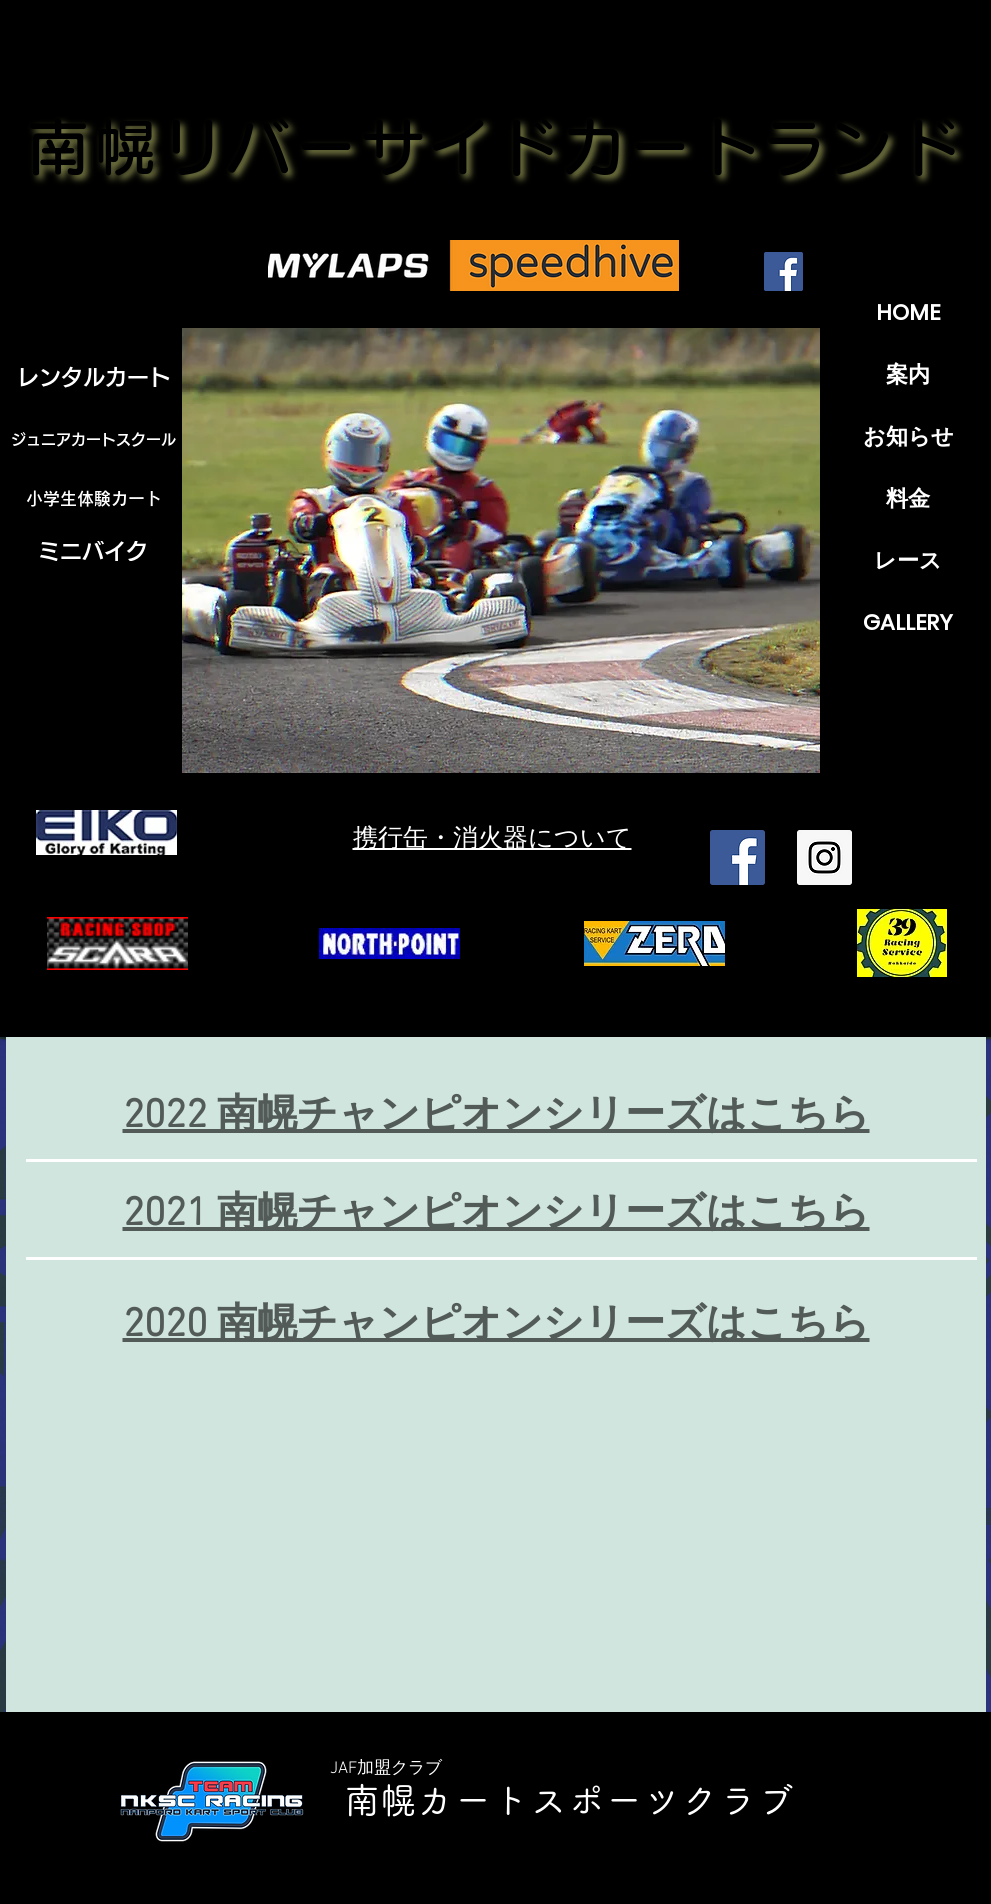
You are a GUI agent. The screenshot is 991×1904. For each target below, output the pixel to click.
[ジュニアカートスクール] (94, 440)
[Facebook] (783, 271)
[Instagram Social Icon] (824, 857)
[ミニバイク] (93, 551)
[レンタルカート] (94, 377)
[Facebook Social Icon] (737, 857)
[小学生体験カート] (94, 499)
